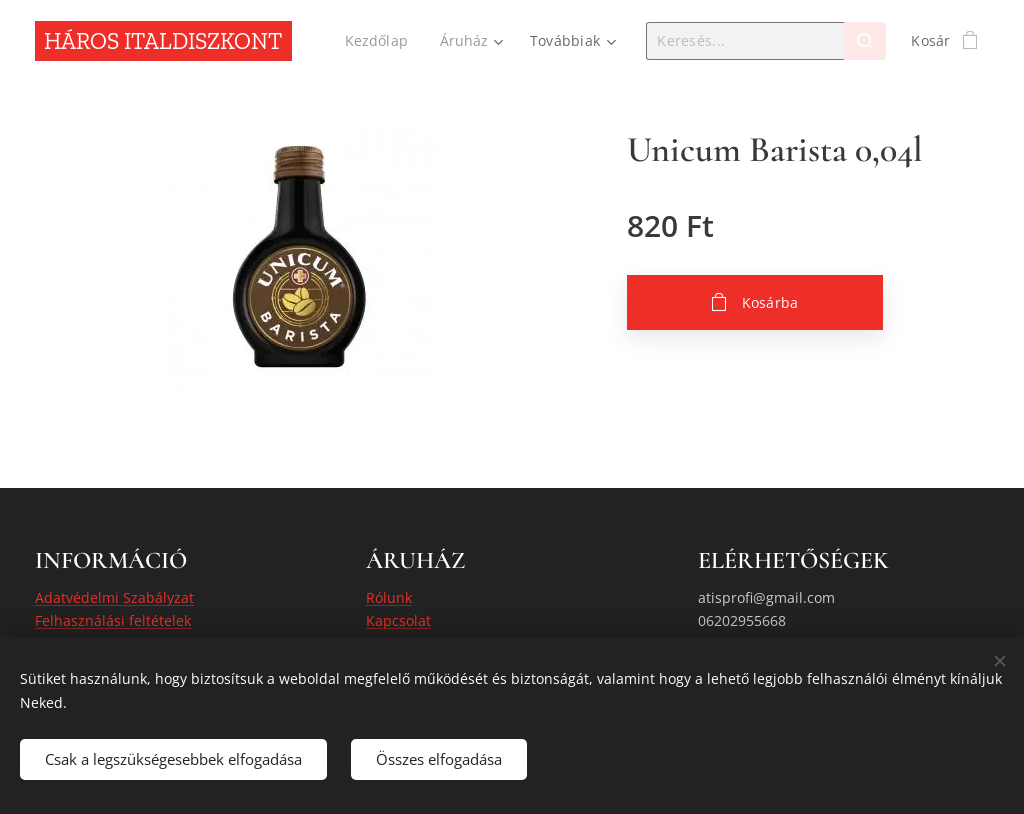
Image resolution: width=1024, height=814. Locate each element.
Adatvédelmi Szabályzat (114, 597)
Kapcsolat (398, 620)
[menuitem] (379, 41)
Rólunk (389, 597)
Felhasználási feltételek (113, 620)
